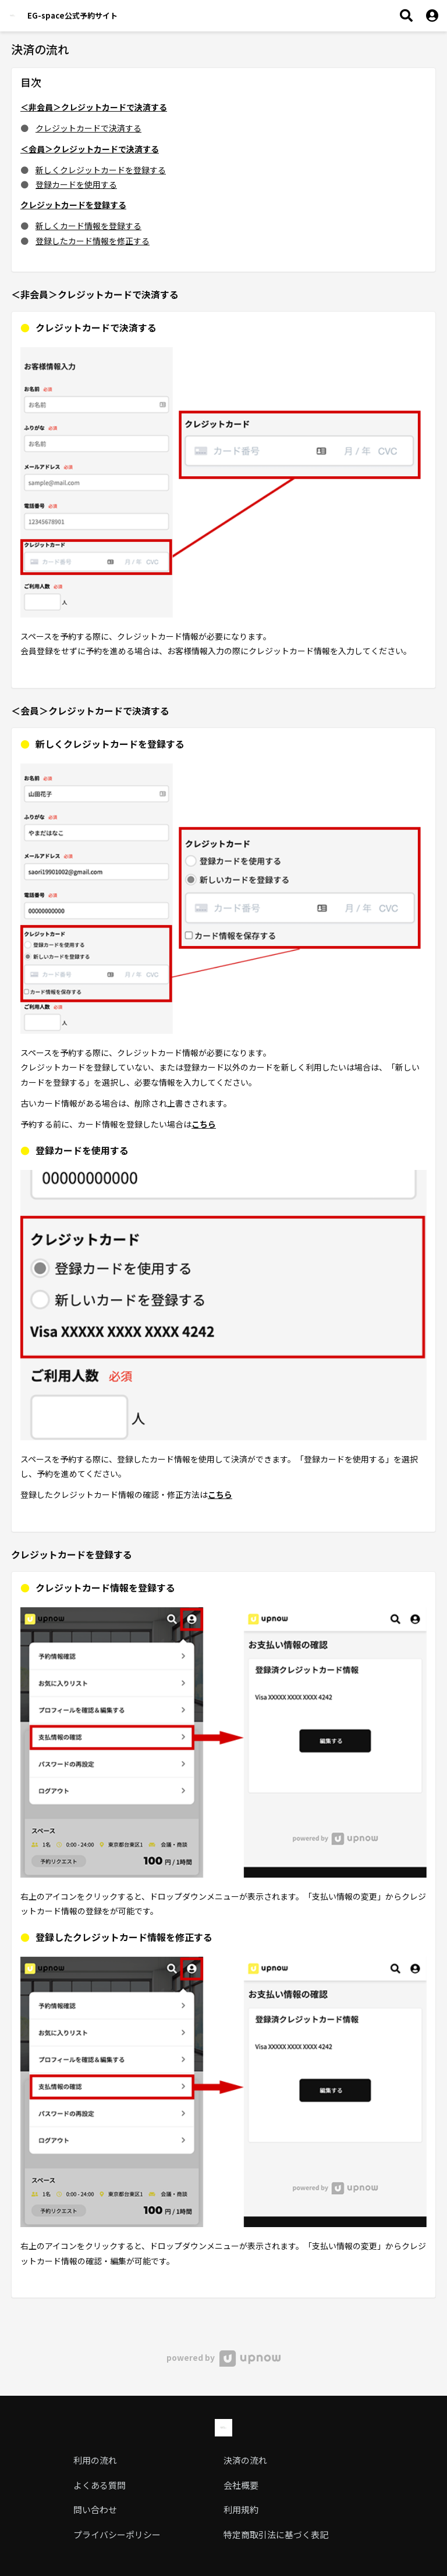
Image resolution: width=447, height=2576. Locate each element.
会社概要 (241, 2485)
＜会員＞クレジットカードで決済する (89, 149)
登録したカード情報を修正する (93, 241)
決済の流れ (245, 2460)
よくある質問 (99, 2485)
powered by (223, 2357)
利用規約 (241, 2509)
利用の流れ (95, 2460)
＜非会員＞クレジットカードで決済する (93, 107)
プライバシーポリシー (117, 2534)
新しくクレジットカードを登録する (101, 170)
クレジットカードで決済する (88, 128)
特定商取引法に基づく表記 (276, 2534)
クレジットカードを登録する (73, 204)
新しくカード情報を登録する (88, 225)
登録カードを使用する (76, 184)
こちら (203, 1124)
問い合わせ (95, 2509)
